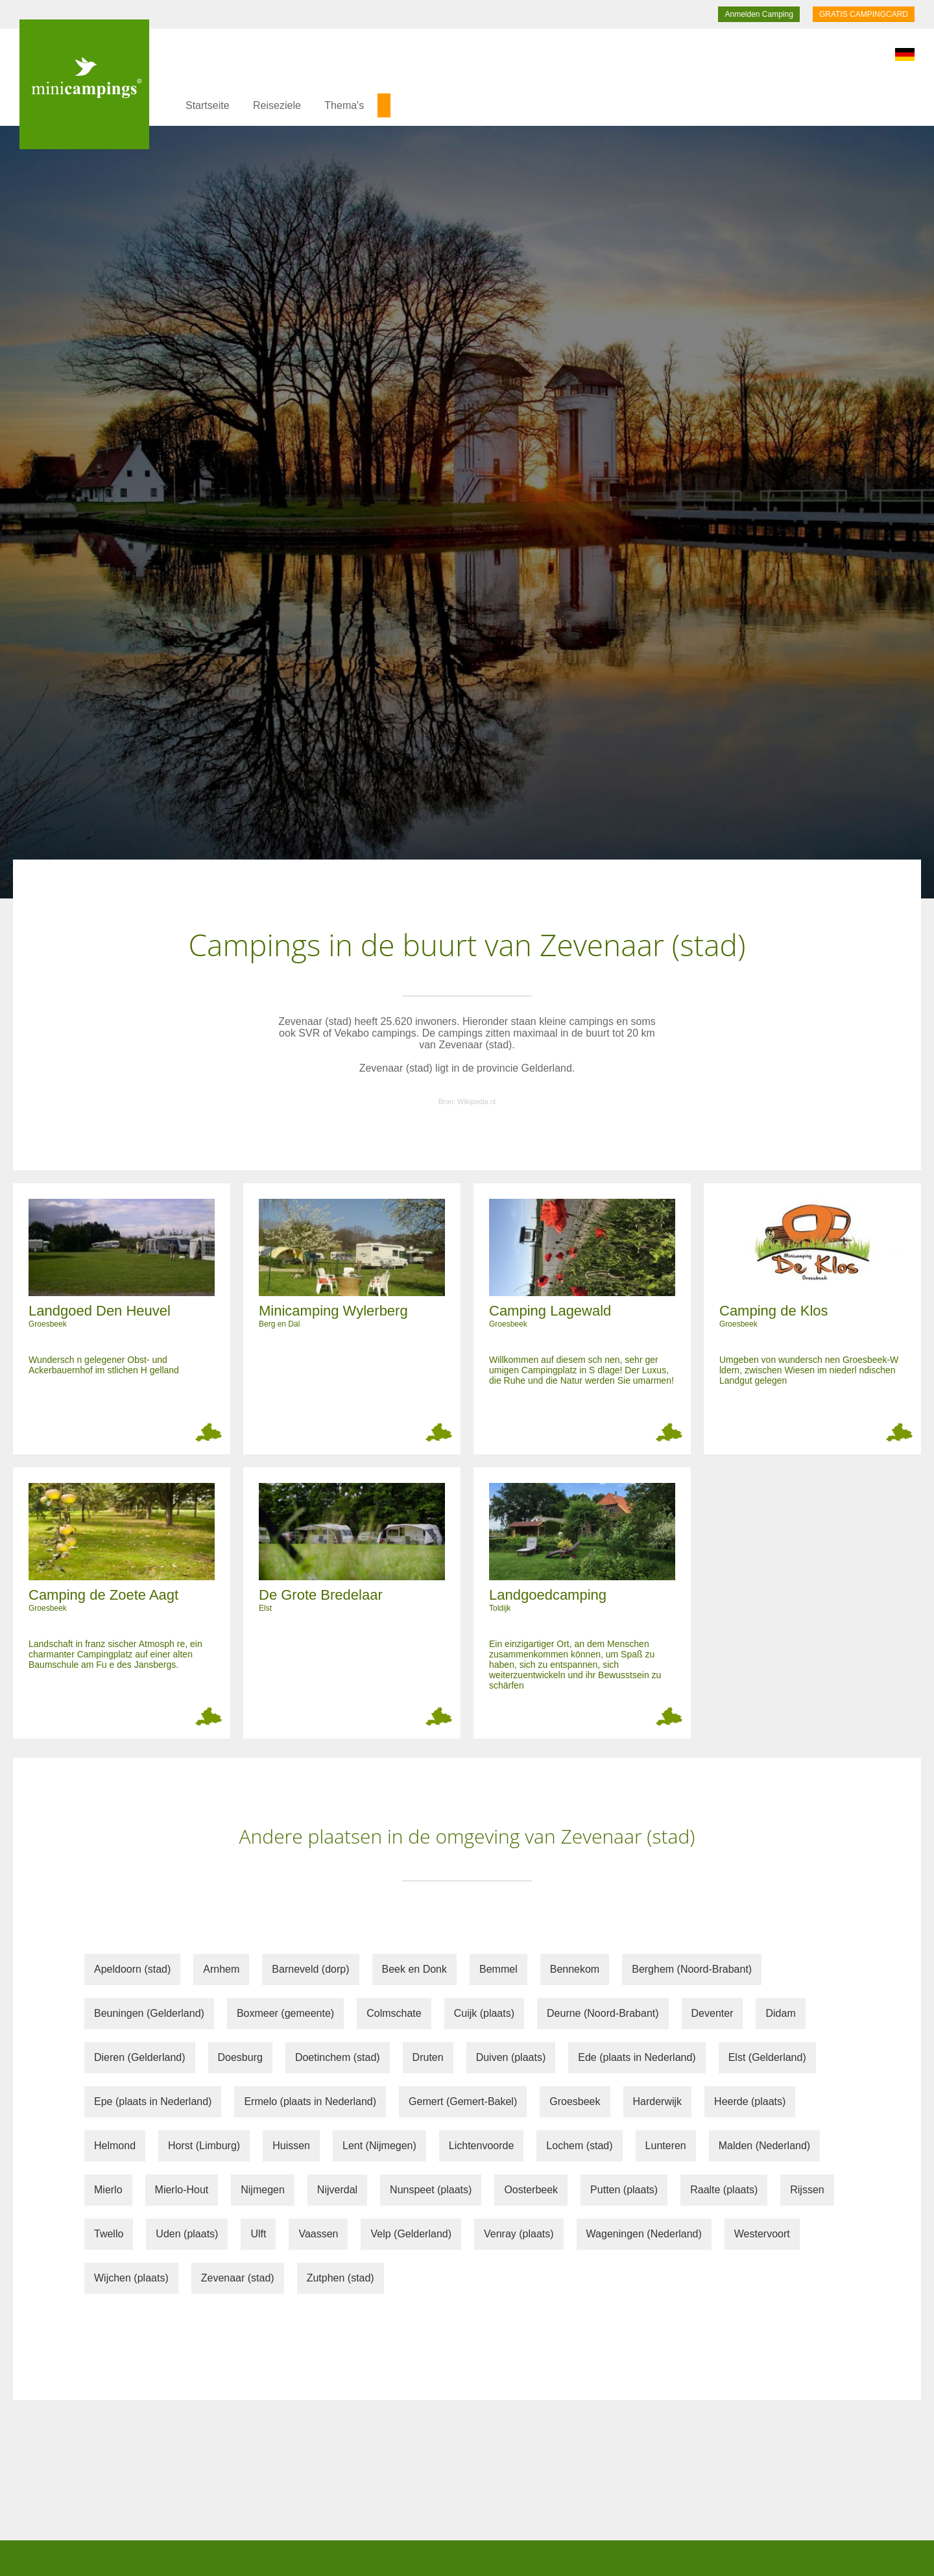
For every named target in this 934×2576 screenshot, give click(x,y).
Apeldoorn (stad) (132, 1969)
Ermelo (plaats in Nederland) (310, 2101)
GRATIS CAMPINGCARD (863, 14)
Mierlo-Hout (182, 2189)
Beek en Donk (415, 1969)
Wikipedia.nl (476, 1101)
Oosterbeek (531, 2189)
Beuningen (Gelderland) (149, 2013)
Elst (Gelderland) (767, 2057)
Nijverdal (337, 2189)
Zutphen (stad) (340, 2277)
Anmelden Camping (758, 14)
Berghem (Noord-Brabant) (692, 1969)
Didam (780, 2013)
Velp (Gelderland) (410, 2233)
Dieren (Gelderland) (140, 2057)
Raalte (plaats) (724, 2189)
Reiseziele (277, 105)
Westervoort (762, 2233)
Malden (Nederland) (764, 2145)
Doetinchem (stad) (337, 2057)
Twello (108, 2233)
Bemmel (498, 1969)
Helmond (115, 2145)
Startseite (208, 105)
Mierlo (108, 2189)
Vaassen (318, 2233)
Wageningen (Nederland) (644, 2233)
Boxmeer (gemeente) (285, 2013)
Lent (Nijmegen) (379, 2145)
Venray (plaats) (519, 2233)
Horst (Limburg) (204, 2145)
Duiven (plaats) (511, 2057)
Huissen (291, 2145)
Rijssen (807, 2189)
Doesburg (240, 2057)
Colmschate (393, 2013)
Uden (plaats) (187, 2233)
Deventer (712, 2013)
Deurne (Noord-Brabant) (603, 2013)
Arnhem (221, 1969)
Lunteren (665, 2145)
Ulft (258, 2233)
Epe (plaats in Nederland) (152, 2101)
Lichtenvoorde (481, 2145)
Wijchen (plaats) (131, 2277)
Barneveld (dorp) (310, 1969)
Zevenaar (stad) (237, 2277)
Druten (428, 2057)
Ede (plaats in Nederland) (636, 2057)
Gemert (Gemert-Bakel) (463, 2101)
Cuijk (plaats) (484, 2013)
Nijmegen (263, 2189)
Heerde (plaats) (749, 2101)
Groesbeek (574, 2101)
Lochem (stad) (579, 2145)
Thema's (344, 105)
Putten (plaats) (624, 2189)
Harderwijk (657, 2101)
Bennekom (575, 1969)
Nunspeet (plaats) (431, 2189)
